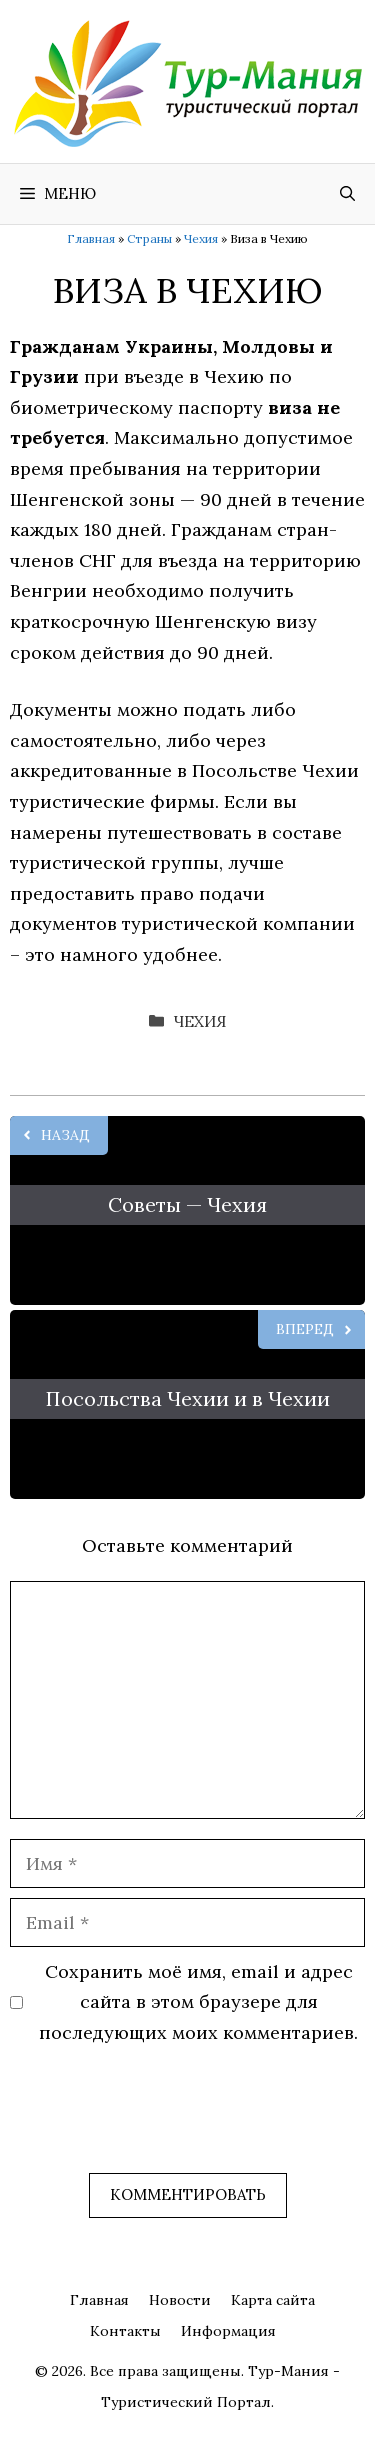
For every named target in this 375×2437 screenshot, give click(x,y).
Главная (91, 238)
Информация (228, 2331)
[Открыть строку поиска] (347, 194)
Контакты (125, 2331)
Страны (149, 238)
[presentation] (162, 2124)
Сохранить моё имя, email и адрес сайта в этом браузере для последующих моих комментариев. (198, 2002)
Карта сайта (273, 2300)
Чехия (201, 238)
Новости (180, 2300)
